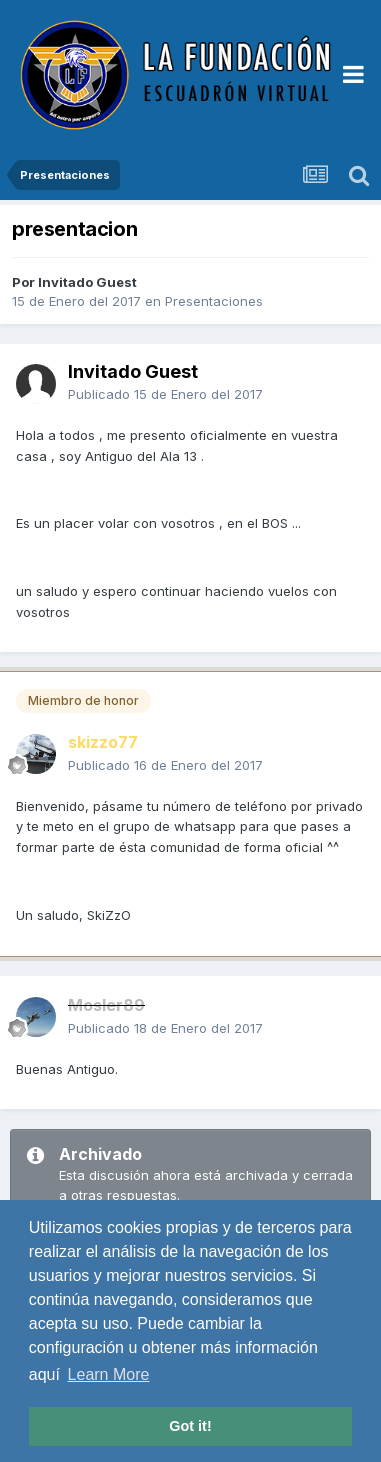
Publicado (165, 394)
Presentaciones (214, 301)
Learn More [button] (109, 1374)
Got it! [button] (190, 1426)
